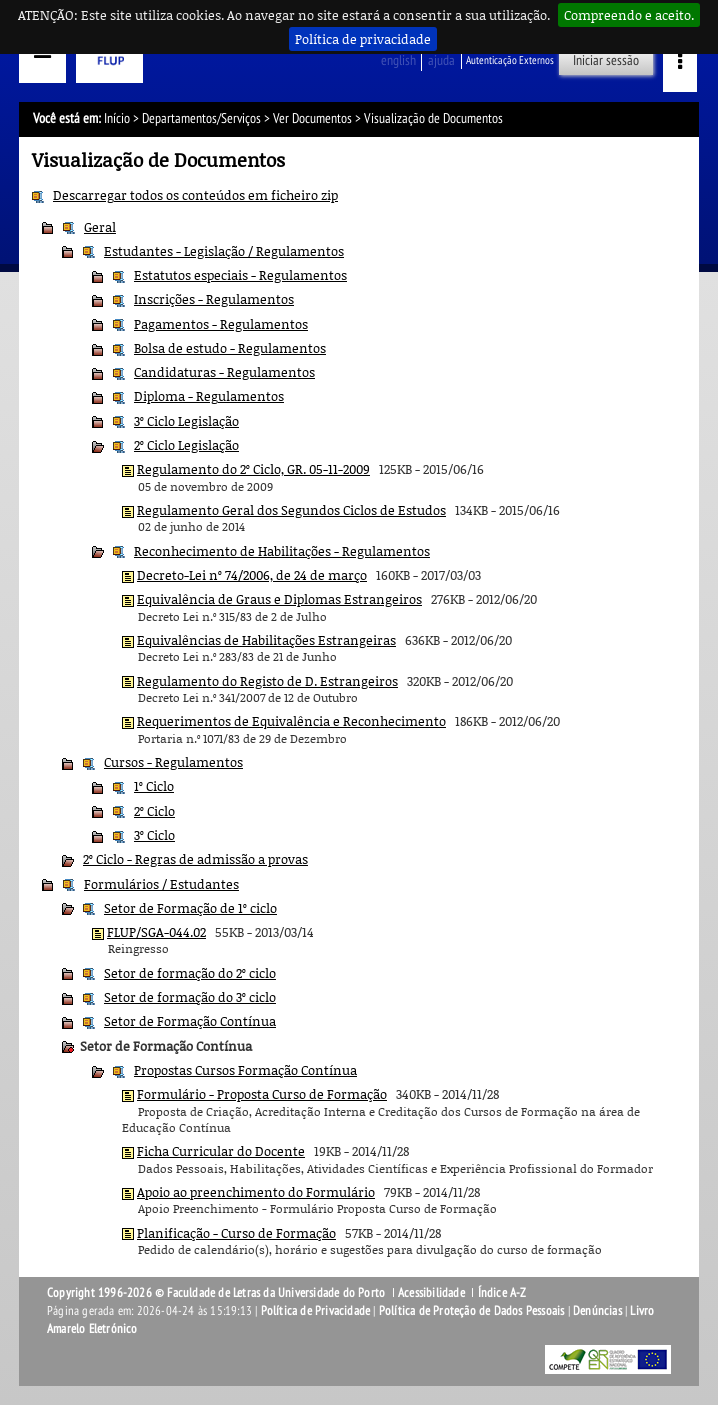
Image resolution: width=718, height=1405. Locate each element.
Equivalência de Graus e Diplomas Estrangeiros (279, 599)
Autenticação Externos (510, 60)
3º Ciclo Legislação (186, 421)
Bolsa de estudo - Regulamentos (230, 348)
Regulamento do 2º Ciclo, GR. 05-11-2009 (253, 469)
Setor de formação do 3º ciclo (190, 997)
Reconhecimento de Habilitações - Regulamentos (282, 551)
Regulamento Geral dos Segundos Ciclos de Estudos (291, 510)
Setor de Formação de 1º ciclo (190, 908)
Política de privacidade (363, 39)
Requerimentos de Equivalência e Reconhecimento (291, 721)
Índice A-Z (502, 1293)
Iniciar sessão (606, 60)
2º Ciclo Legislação (186, 445)
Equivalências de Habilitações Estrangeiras (266, 640)
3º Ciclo (154, 835)
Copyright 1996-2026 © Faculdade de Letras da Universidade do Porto (217, 1293)
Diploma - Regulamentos (209, 396)
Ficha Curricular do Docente (221, 1151)
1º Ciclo (154, 786)
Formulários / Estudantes (161, 884)
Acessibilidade (431, 1293)
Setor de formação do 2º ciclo (190, 973)
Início (117, 118)
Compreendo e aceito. (629, 15)
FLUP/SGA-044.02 (156, 932)
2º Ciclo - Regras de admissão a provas (195, 859)
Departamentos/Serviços (201, 118)
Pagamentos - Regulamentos (221, 324)
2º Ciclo (154, 811)
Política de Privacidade (316, 1311)
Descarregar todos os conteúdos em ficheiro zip (195, 195)
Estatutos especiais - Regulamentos (240, 275)
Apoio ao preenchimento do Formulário (256, 1192)
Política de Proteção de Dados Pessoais (472, 1311)
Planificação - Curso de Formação (236, 1233)
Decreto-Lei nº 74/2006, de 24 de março (252, 575)
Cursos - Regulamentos (173, 762)
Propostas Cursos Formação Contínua (245, 1070)
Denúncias (597, 1311)
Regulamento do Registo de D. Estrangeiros (267, 681)
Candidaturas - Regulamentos (224, 372)
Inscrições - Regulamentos (214, 299)
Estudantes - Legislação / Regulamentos (224, 251)
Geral (100, 227)
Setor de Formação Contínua (190, 1021)
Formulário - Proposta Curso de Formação (262, 1094)
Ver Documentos (312, 118)
